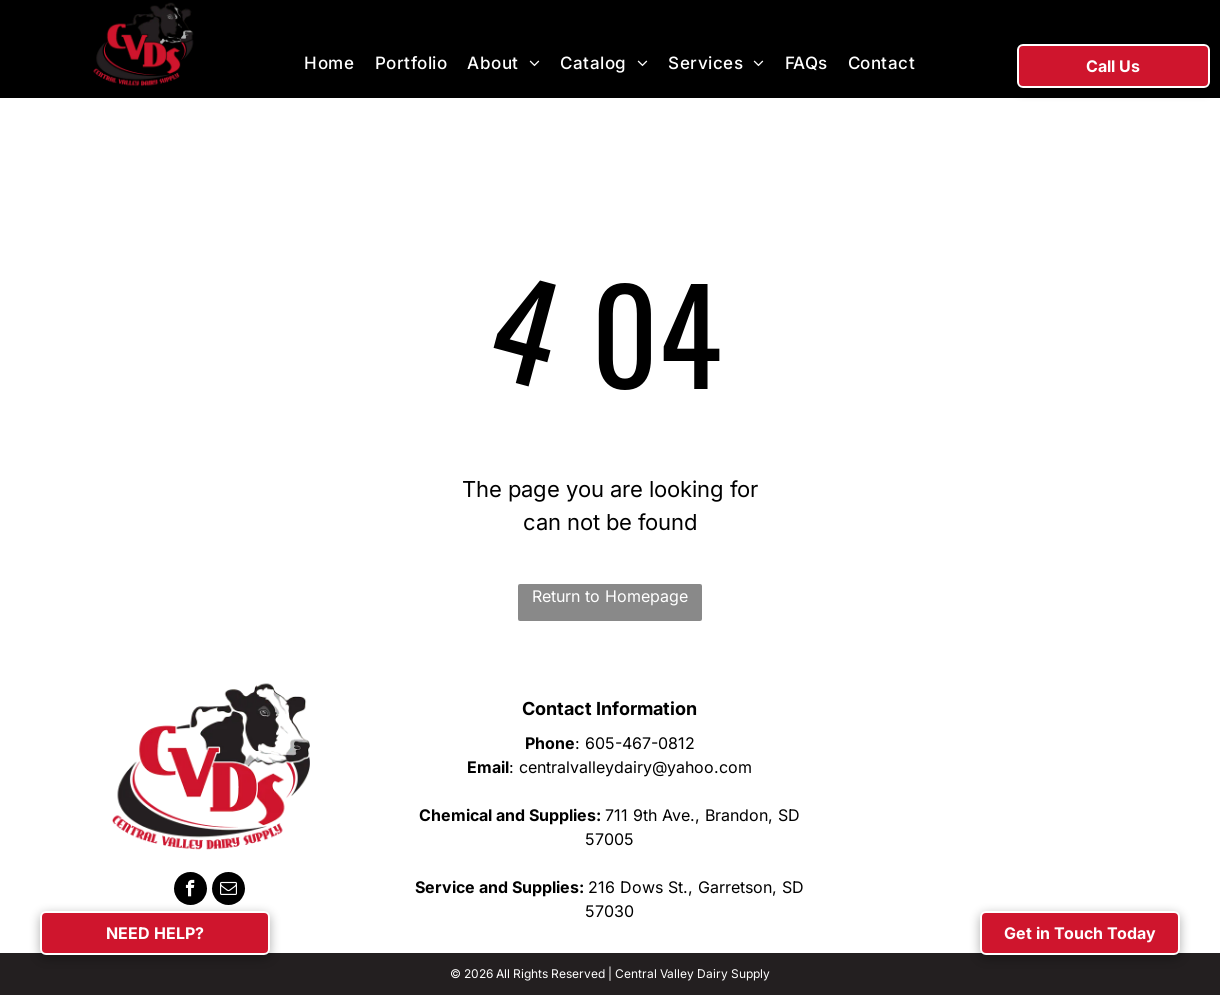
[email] (228, 891)
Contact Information (609, 708)
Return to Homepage (610, 596)
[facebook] (190, 891)
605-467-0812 (640, 743)
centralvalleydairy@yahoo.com (635, 767)
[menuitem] (329, 64)
